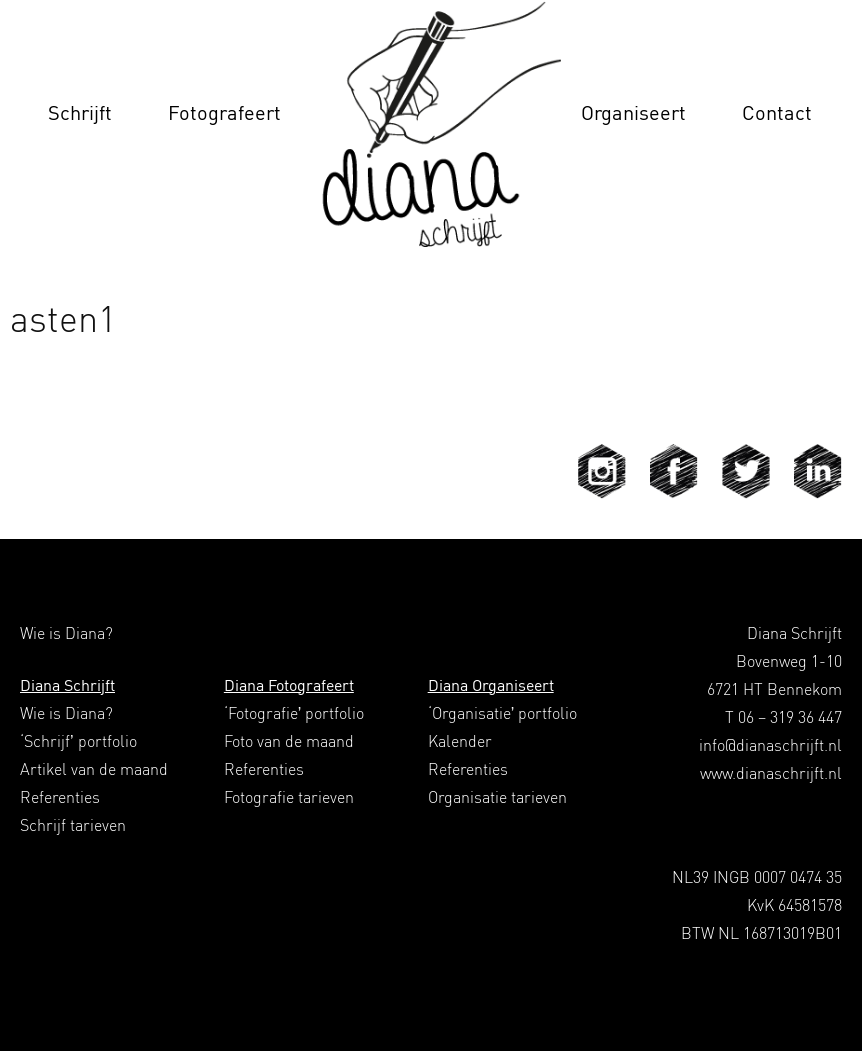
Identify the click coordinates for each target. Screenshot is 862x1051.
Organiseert (633, 112)
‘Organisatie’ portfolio (503, 713)
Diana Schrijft (67, 685)
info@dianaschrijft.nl (770, 745)
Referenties (60, 797)
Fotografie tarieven (289, 797)
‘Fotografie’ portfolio (294, 713)
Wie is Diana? (66, 713)
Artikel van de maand (94, 769)
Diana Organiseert (491, 685)
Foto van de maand (289, 741)
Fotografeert (224, 112)
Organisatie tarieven (497, 797)
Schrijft (80, 112)
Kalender (460, 741)
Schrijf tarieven (73, 825)
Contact (777, 112)
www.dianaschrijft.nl (771, 773)
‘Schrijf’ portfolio (78, 741)
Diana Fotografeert (289, 685)
